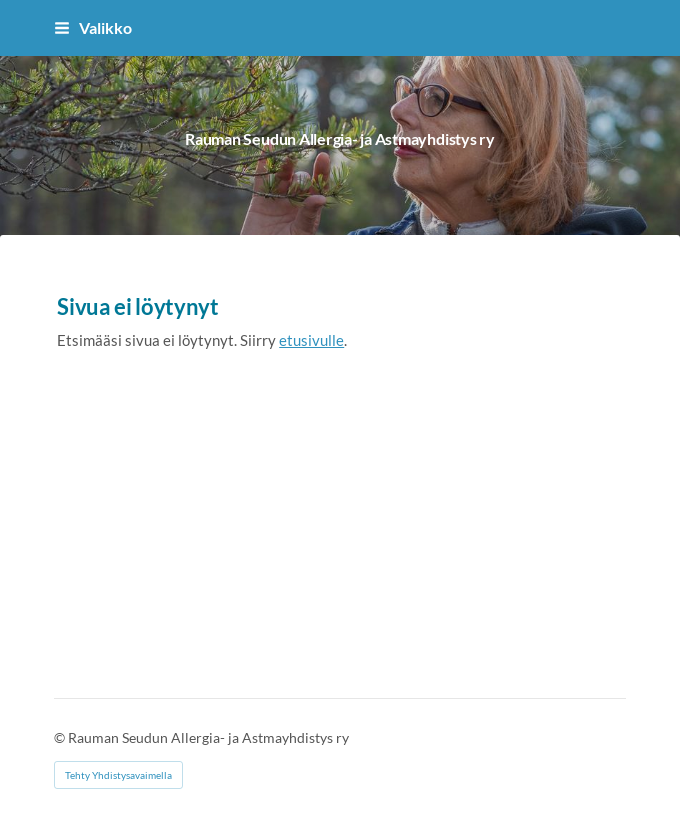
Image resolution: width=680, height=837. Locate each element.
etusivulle (311, 340)
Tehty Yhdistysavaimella (118, 775)
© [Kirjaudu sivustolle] (61, 737)
